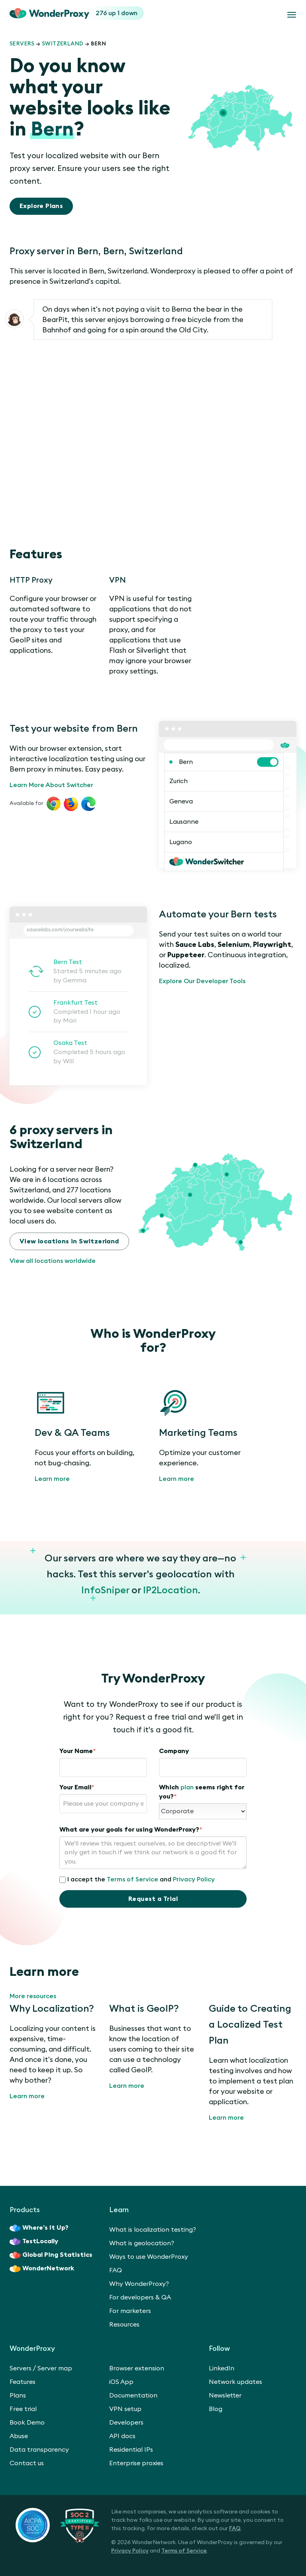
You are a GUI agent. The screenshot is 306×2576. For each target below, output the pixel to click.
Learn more (52, 1479)
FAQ (115, 2270)
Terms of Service (132, 1879)
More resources (33, 1996)
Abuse (19, 2436)
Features (22, 2382)
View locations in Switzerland (69, 1241)
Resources (124, 2324)
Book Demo (27, 2422)
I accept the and (137, 1879)
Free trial (23, 2409)
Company (174, 1751)
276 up (107, 13)
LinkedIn (221, 2368)
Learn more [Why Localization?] (27, 2096)
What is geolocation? (141, 2243)
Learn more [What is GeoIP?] (126, 2086)
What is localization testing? (152, 2230)
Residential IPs (131, 2449)
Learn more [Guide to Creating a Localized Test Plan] (226, 2118)
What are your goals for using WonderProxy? (130, 1829)
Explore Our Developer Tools (202, 981)
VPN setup (125, 2409)
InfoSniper (105, 1590)
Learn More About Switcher (51, 785)
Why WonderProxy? (139, 2284)
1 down (127, 13)
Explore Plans (41, 206)
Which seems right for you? (201, 1792)
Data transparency (39, 2449)
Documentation (133, 2395)
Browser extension (136, 2368)
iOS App (121, 2382)
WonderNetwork (42, 2268)
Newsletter (225, 2395)
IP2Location (170, 1590)
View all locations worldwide (53, 1261)
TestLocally (34, 2241)
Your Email (76, 1787)
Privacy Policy (194, 1879)
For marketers (130, 2311)
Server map (54, 2368)
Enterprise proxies (136, 2463)
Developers (126, 2422)
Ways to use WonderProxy (148, 2257)
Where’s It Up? (39, 2228)
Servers (22, 44)
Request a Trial (153, 1899)
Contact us (27, 2463)
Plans (18, 2395)
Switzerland (62, 44)
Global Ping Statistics (51, 2255)
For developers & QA (140, 2297)
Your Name (77, 1751)
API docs (122, 2436)
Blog (215, 2409)
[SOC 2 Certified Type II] (57, 2525)
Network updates (235, 2382)
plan (187, 1787)
